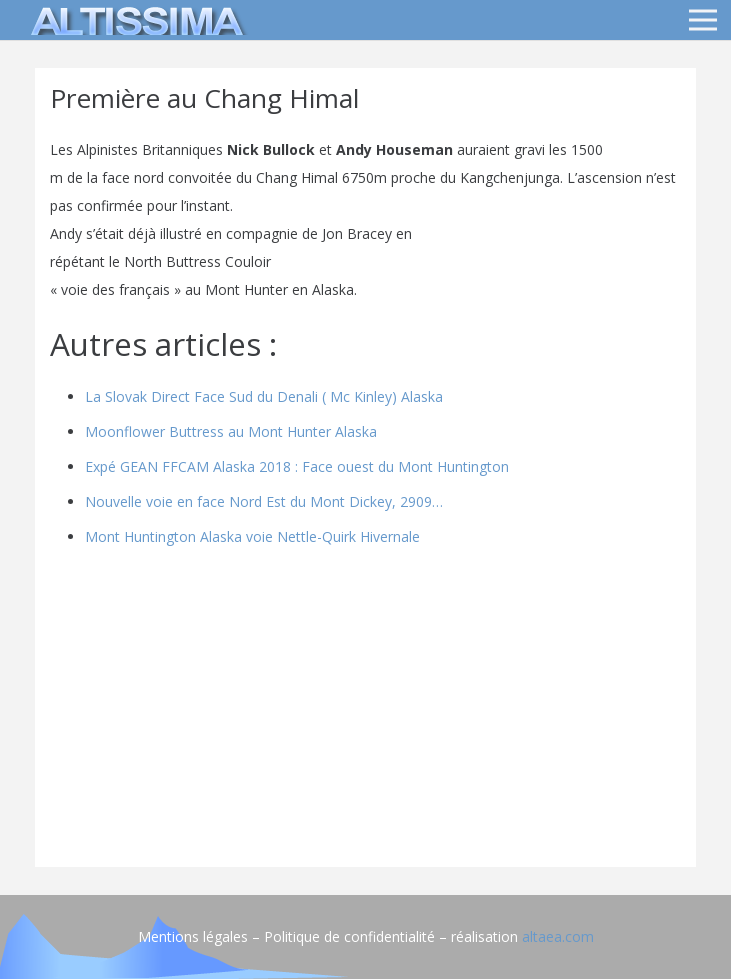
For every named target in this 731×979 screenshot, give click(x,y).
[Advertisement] (365, 712)
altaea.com (558, 936)
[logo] (134, 20)
